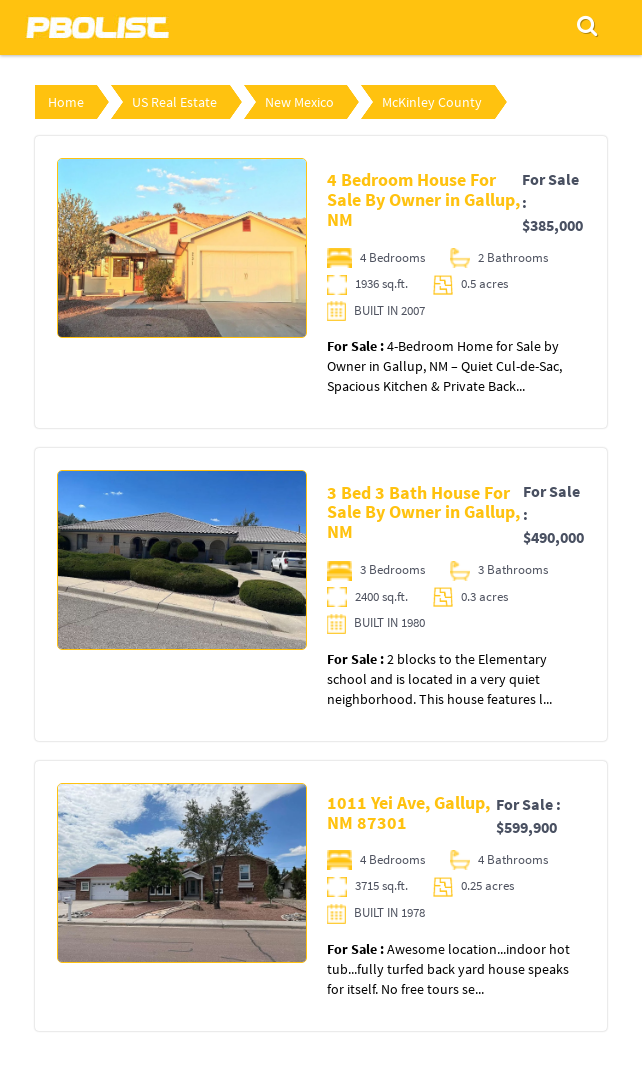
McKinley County (432, 102)
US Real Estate (174, 102)
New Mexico (299, 102)
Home (66, 102)
